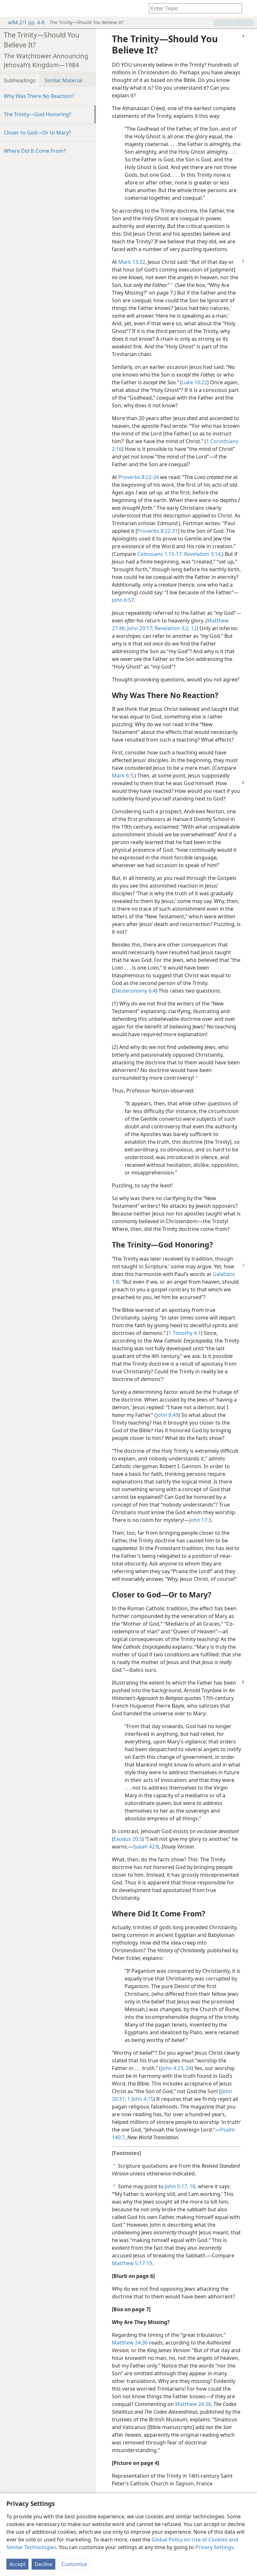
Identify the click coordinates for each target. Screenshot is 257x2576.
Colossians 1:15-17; (160, 553)
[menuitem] (9, 8)
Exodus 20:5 (127, 1838)
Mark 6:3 (122, 775)
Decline (43, 2564)
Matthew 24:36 (130, 2342)
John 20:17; (139, 628)
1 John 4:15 (139, 2098)
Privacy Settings (214, 2547)
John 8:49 (167, 1414)
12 (193, 628)
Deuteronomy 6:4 (134, 990)
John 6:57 (123, 600)
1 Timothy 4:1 (184, 1333)
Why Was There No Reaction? (39, 96)
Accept (17, 2564)
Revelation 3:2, (171, 628)
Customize (74, 2564)
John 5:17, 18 (180, 2186)
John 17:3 (200, 1520)
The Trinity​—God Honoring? (37, 114)
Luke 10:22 (194, 382)
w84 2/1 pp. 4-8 (23, 22)
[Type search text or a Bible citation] (192, 8)
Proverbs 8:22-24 (138, 477)
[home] (9, 8)
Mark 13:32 (131, 261)
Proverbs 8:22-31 (157, 530)
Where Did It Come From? (35, 150)
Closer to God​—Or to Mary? (37, 132)
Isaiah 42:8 (146, 1846)
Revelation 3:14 (202, 553)
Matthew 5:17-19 (132, 2263)
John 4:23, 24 (176, 2068)
